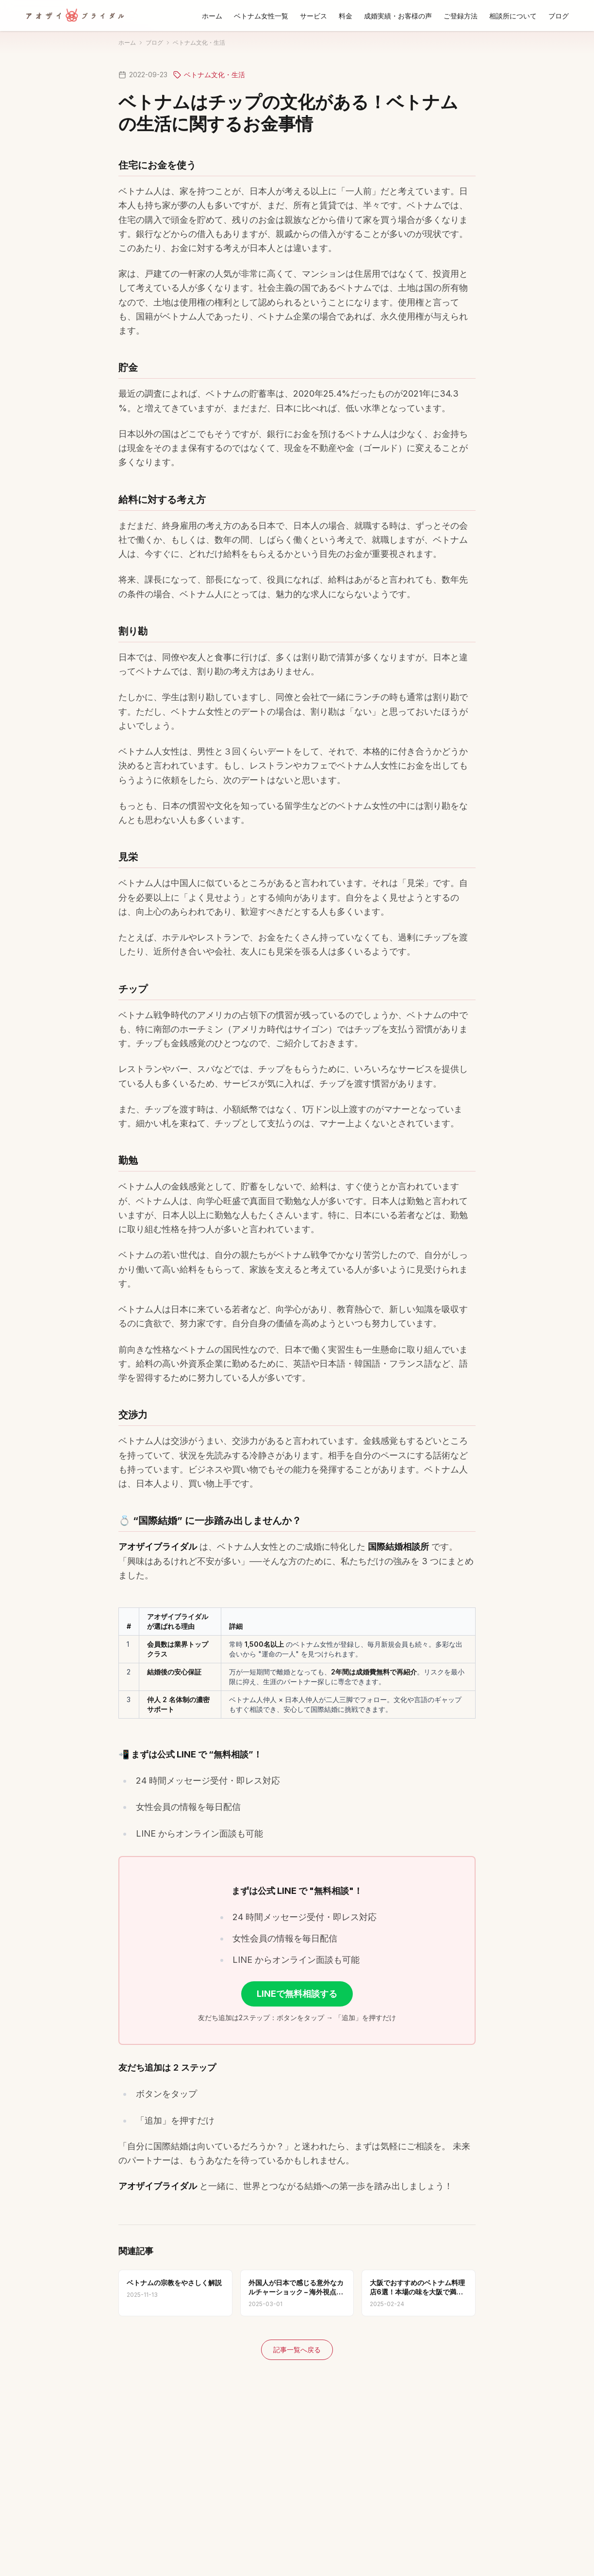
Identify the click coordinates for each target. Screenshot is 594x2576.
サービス (313, 16)
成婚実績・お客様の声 (398, 16)
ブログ (558, 16)
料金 (345, 16)
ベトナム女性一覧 (261, 16)
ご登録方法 (461, 16)
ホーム (212, 16)
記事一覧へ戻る (297, 2349)
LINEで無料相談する (297, 1994)
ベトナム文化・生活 (199, 42)
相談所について (513, 16)
